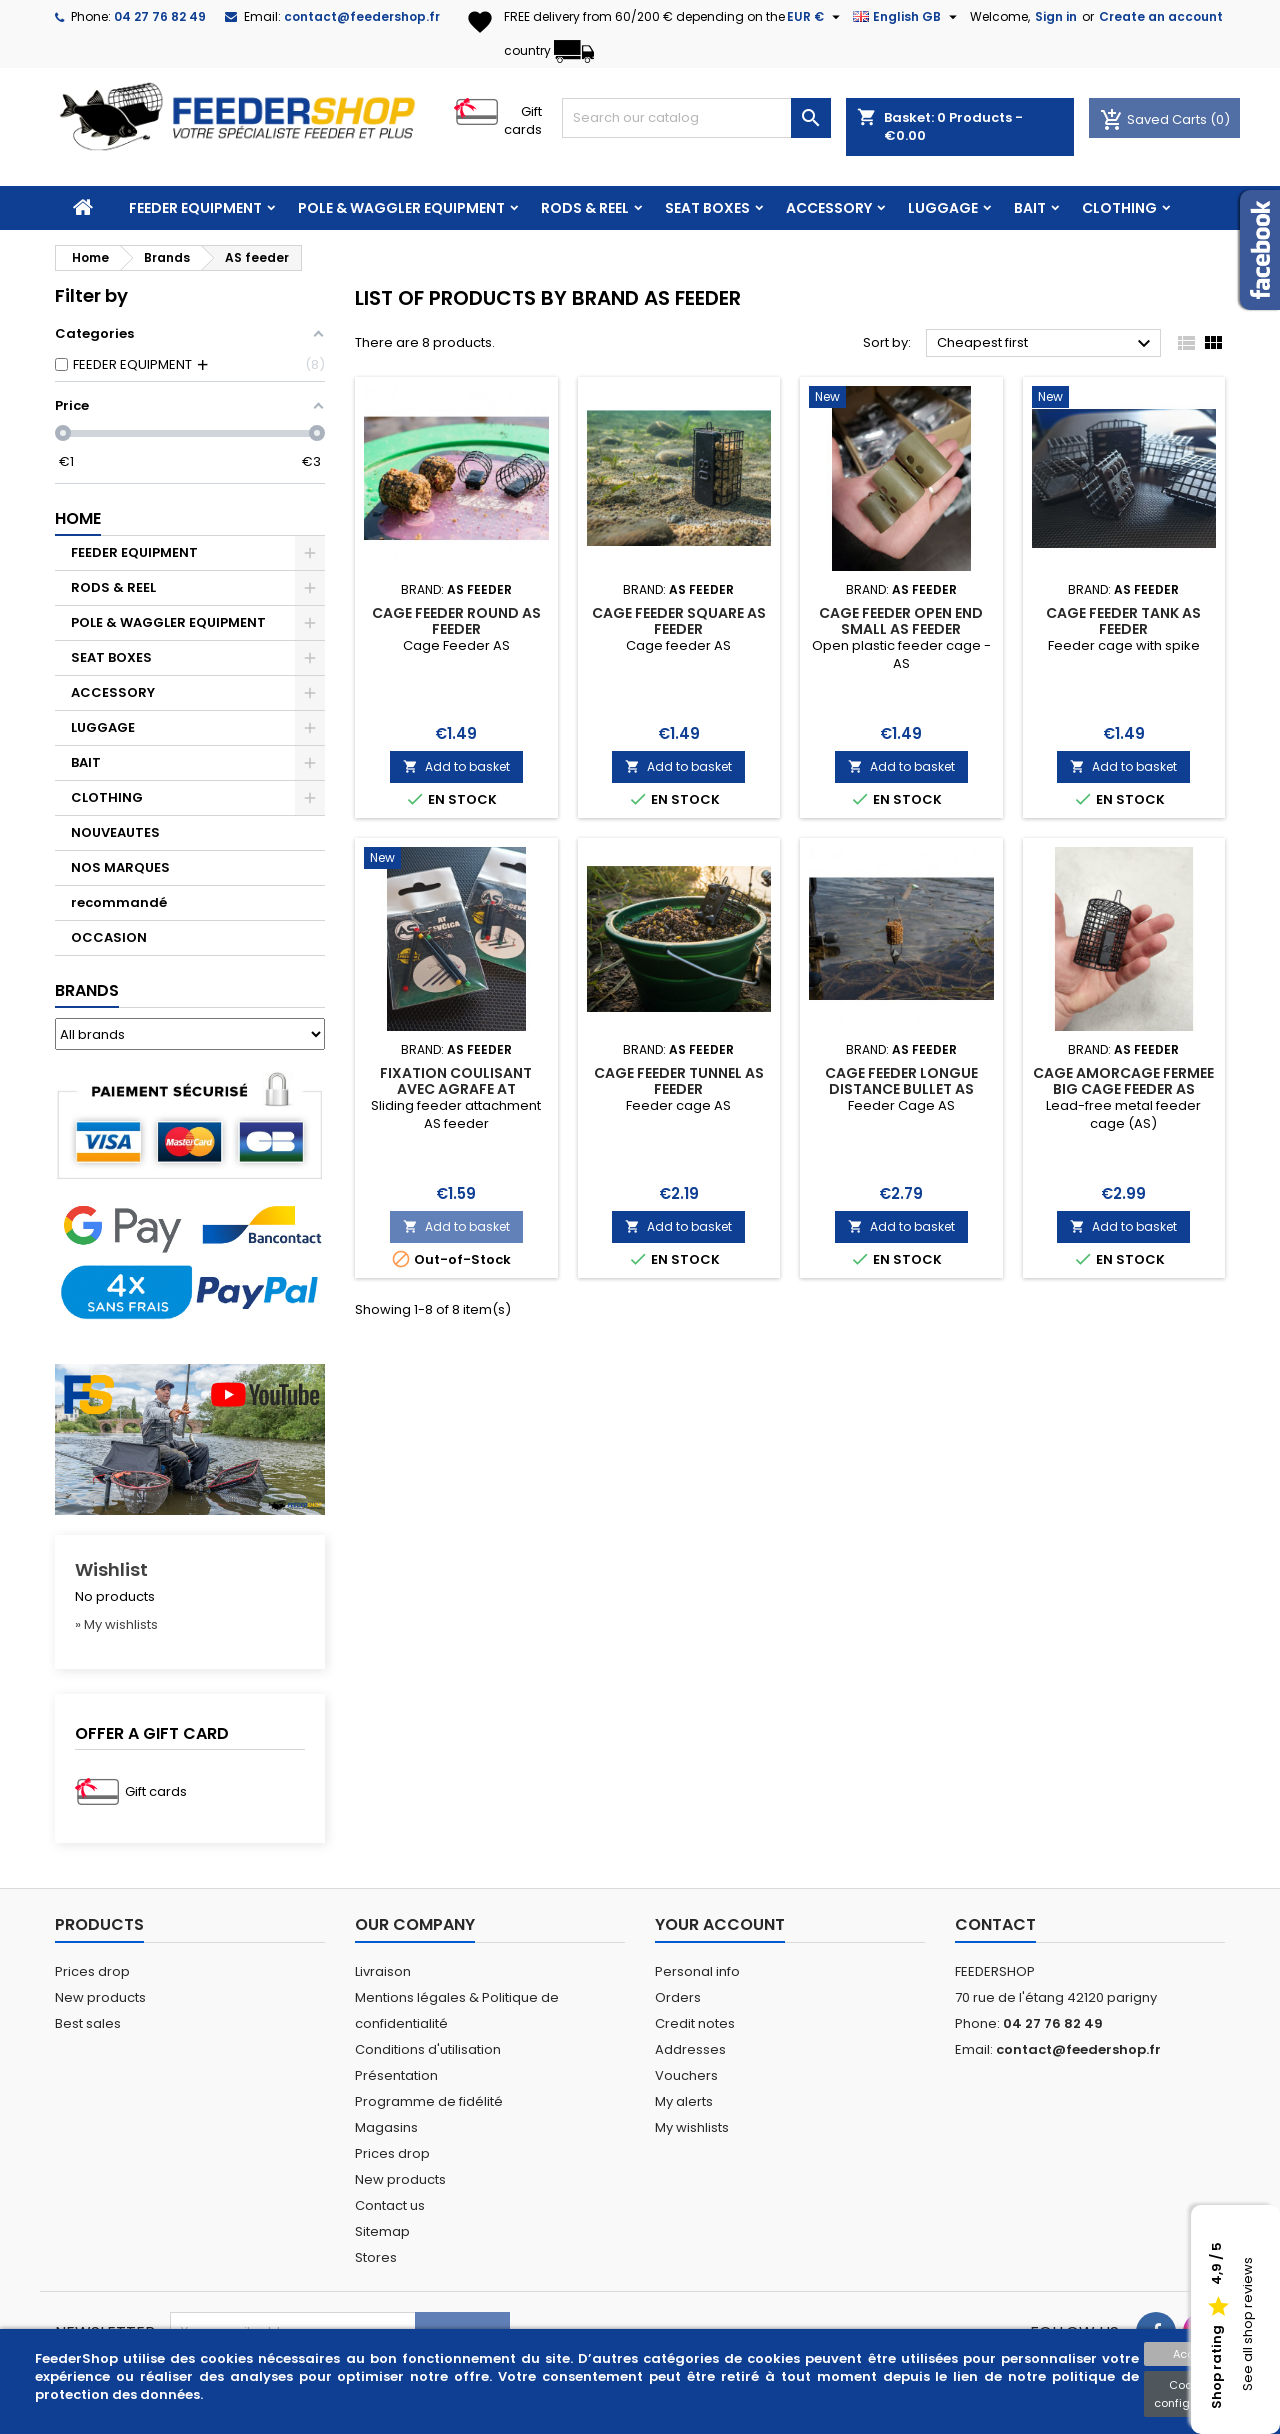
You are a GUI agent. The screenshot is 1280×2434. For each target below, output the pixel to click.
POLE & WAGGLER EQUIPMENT (401, 208)
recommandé (119, 902)
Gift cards (523, 120)
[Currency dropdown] (816, 17)
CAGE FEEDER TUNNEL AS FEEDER (679, 1081)
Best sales (88, 2023)
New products (100, 1997)
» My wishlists (116, 1624)
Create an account (1161, 16)
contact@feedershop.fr (362, 16)
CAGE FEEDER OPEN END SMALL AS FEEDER (901, 621)
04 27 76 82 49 (160, 16)
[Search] (696, 118)
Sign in (1056, 16)
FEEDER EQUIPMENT (195, 208)
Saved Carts (1155, 119)
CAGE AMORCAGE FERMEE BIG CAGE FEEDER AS (1123, 1081)
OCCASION (109, 937)
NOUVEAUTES (115, 832)
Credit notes (695, 2023)
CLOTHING (1119, 208)
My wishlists (692, 2127)
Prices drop (92, 1971)
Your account (720, 1924)
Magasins (386, 2127)
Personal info (697, 1971)
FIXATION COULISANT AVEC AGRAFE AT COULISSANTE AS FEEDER (456, 1089)
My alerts (684, 2101)
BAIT (1030, 208)
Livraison (383, 1971)
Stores (376, 2257)
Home (78, 518)
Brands (87, 990)
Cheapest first (1046, 344)
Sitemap (382, 2231)
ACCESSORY (829, 208)
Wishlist (111, 1569)
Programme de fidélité (429, 2101)
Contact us (390, 2205)
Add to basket (456, 766)
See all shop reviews (1247, 2325)
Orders (678, 1997)
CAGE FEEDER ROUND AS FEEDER (456, 621)
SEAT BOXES (707, 208)
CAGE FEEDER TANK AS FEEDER (1123, 621)
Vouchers (686, 2075)
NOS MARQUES (120, 867)
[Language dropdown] (907, 17)
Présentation (396, 2075)
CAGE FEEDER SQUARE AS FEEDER (679, 621)
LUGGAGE (943, 208)
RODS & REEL (585, 208)
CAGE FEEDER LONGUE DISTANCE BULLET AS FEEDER (901, 1089)
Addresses (690, 2049)
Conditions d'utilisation (428, 2049)
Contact (995, 1924)
